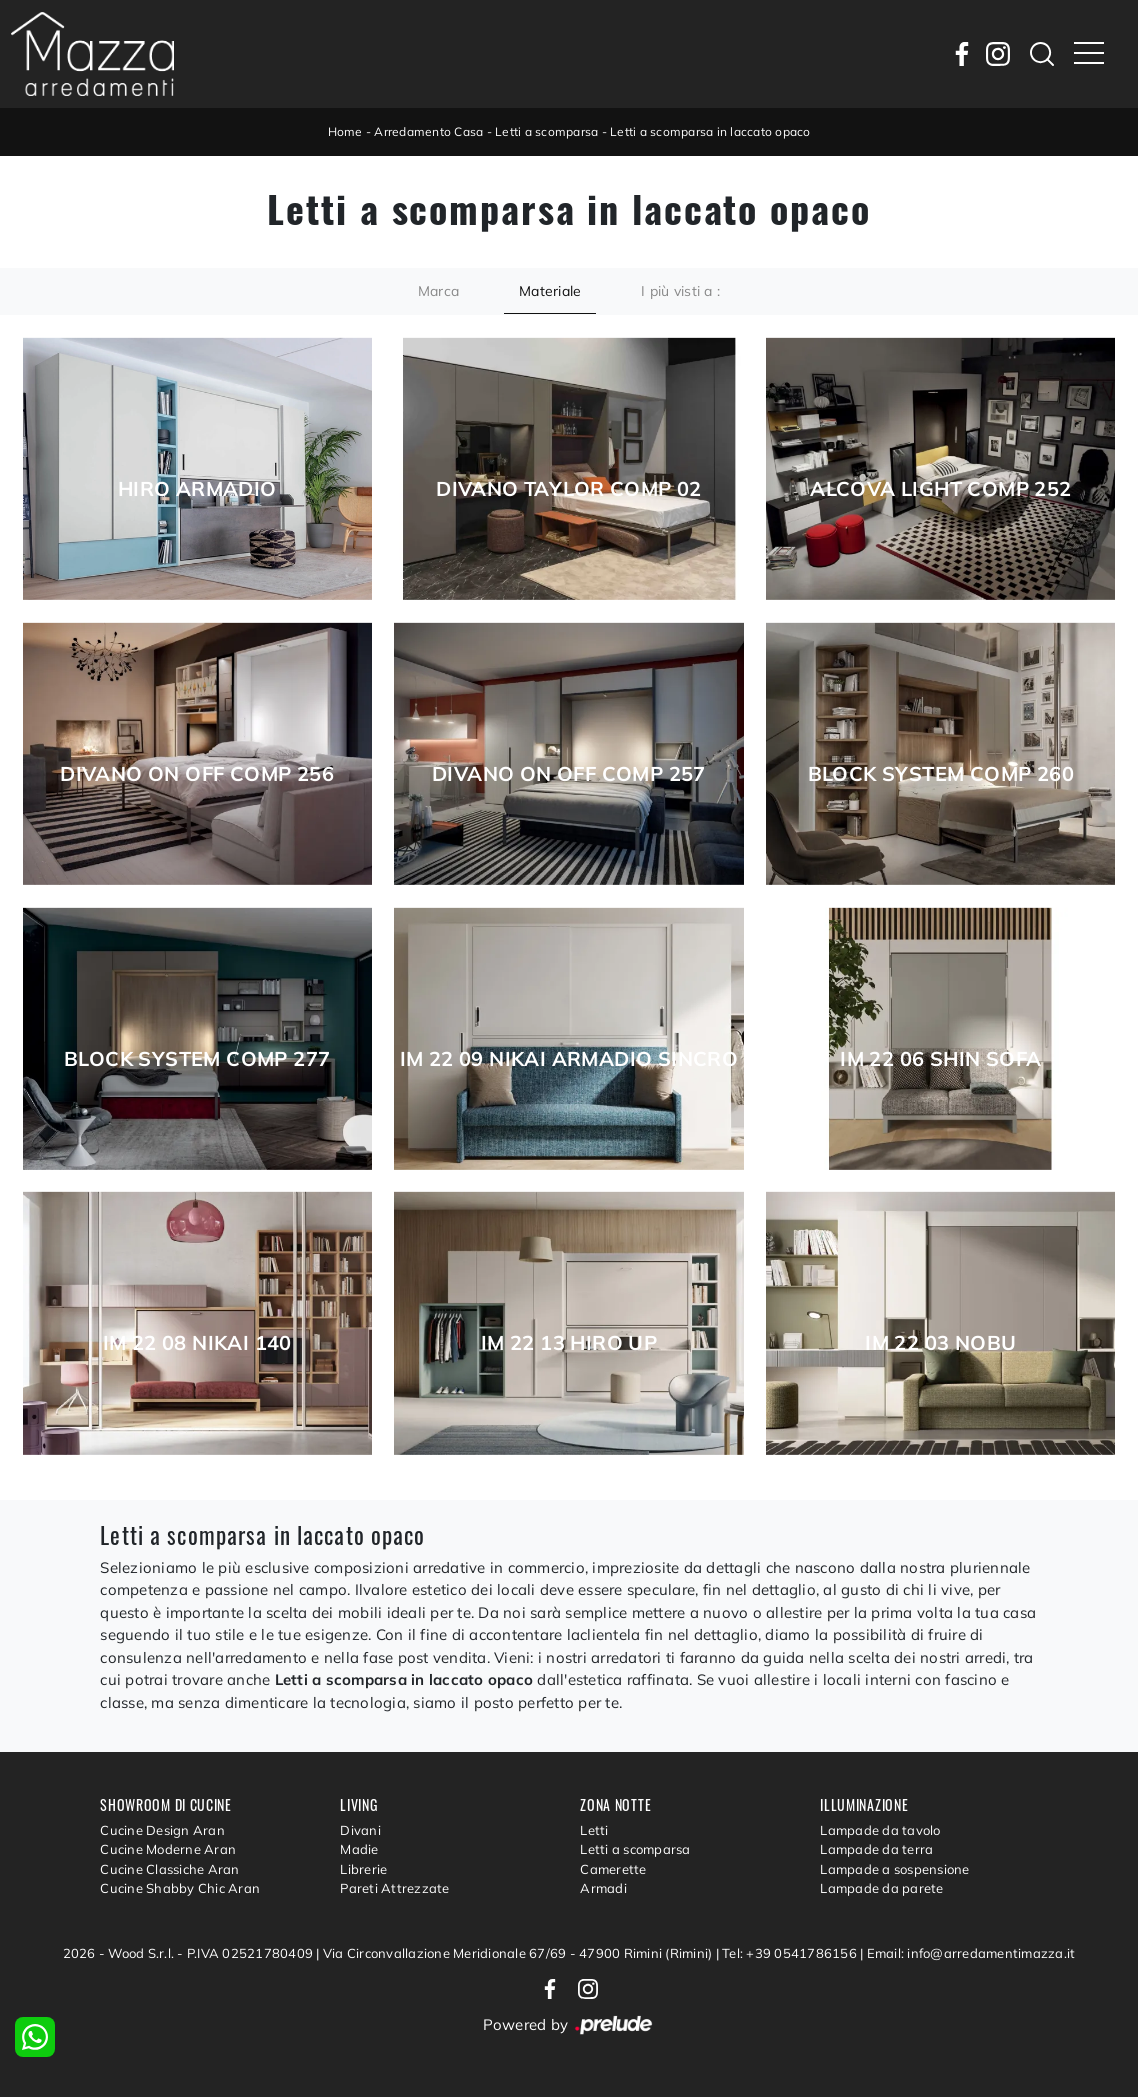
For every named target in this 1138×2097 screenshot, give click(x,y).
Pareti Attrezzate (394, 1888)
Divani (360, 1830)
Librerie (363, 1869)
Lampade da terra (876, 1849)
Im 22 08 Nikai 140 (197, 1343)
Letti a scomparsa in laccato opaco (710, 131)
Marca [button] (438, 291)
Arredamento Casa (428, 131)
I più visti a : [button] (680, 291)
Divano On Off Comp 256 (197, 774)
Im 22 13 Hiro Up (569, 1343)
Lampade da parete (881, 1888)
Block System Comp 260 (941, 774)
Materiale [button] (550, 291)
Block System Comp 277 (197, 1059)
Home (345, 131)
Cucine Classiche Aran (169, 1869)
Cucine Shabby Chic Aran (180, 1888)
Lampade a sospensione (894, 1869)
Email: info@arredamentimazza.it (971, 1953)
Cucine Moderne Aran (168, 1849)
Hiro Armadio (197, 489)
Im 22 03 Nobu (940, 1343)
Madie (359, 1849)
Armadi (603, 1888)
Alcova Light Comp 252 (940, 489)
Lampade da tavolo (880, 1830)
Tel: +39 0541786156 (791, 1953)
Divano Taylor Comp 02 (568, 489)
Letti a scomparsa (546, 131)
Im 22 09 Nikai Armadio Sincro (569, 1059)
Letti (594, 1830)
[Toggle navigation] (1089, 54)
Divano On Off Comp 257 (569, 774)
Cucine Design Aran (162, 1830)
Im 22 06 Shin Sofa (940, 1059)
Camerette (613, 1869)
